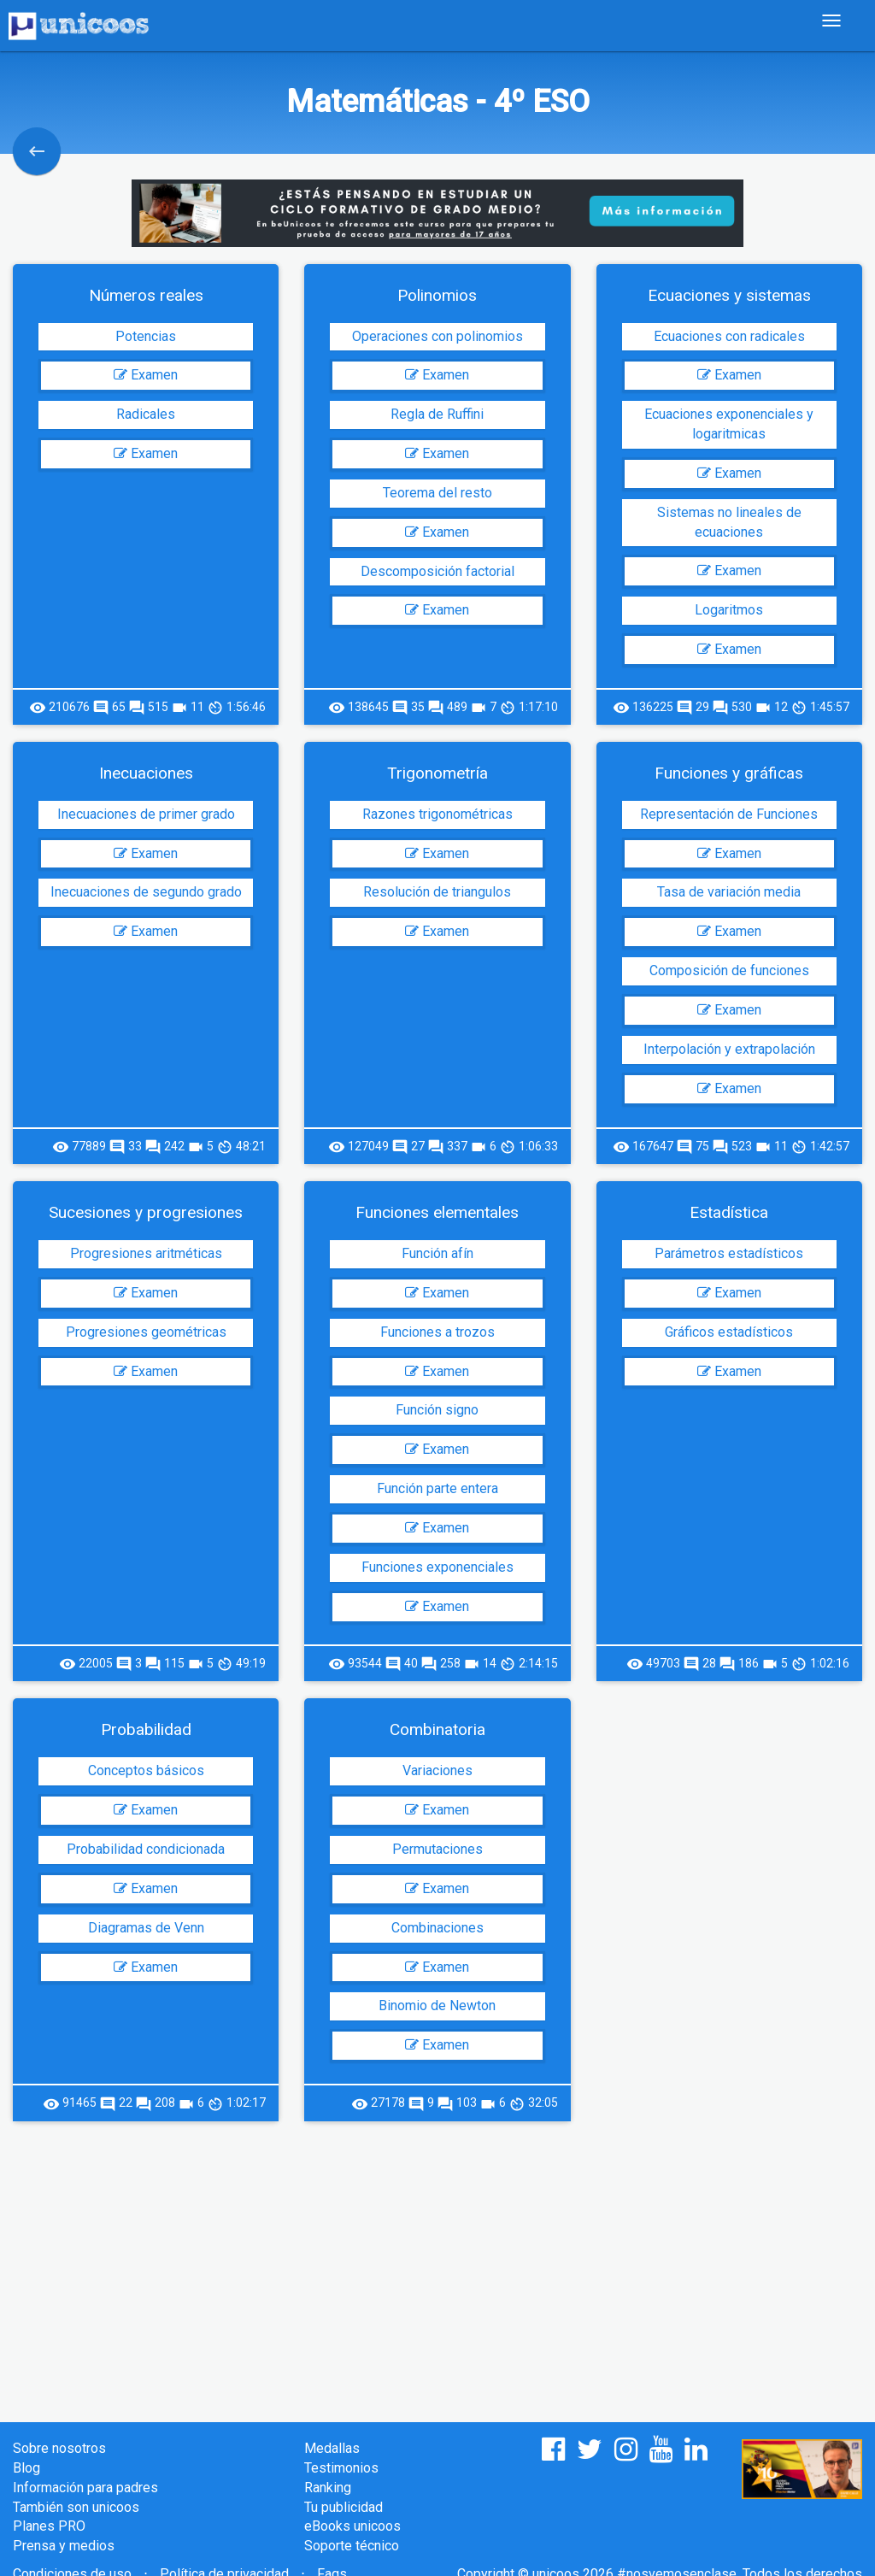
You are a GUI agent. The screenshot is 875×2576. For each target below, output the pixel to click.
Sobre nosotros (59, 2448)
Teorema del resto (437, 493)
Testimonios (341, 2468)
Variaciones (437, 1770)
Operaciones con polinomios (437, 336)
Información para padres (85, 2487)
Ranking (327, 2487)
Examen (146, 375)
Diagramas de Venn (146, 1928)
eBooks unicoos (352, 2526)
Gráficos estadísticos (729, 1332)
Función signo (437, 1410)
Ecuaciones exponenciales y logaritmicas (728, 424)
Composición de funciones (729, 970)
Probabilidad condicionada (146, 1849)
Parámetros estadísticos (729, 1253)
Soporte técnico (351, 2546)
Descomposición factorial (437, 571)
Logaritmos (729, 610)
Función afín (437, 1253)
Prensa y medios (64, 2546)
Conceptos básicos (146, 1770)
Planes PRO (49, 2526)
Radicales (145, 414)
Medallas (332, 2448)
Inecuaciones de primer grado (146, 814)
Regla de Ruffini (437, 414)
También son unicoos (76, 2507)
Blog (26, 2468)
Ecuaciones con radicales (729, 336)
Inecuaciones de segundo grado (146, 892)
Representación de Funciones (729, 814)
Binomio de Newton (437, 2005)
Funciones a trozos (437, 1332)
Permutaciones (437, 1849)
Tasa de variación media (729, 892)
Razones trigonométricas (437, 814)
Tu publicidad (343, 2507)
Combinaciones (437, 1928)
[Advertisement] (437, 2258)
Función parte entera (437, 1488)
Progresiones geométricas (146, 1332)
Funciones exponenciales (437, 1567)
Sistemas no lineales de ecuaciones (729, 522)
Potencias (145, 336)
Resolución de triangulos (437, 892)
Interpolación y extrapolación (729, 1049)
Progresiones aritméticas (146, 1253)
